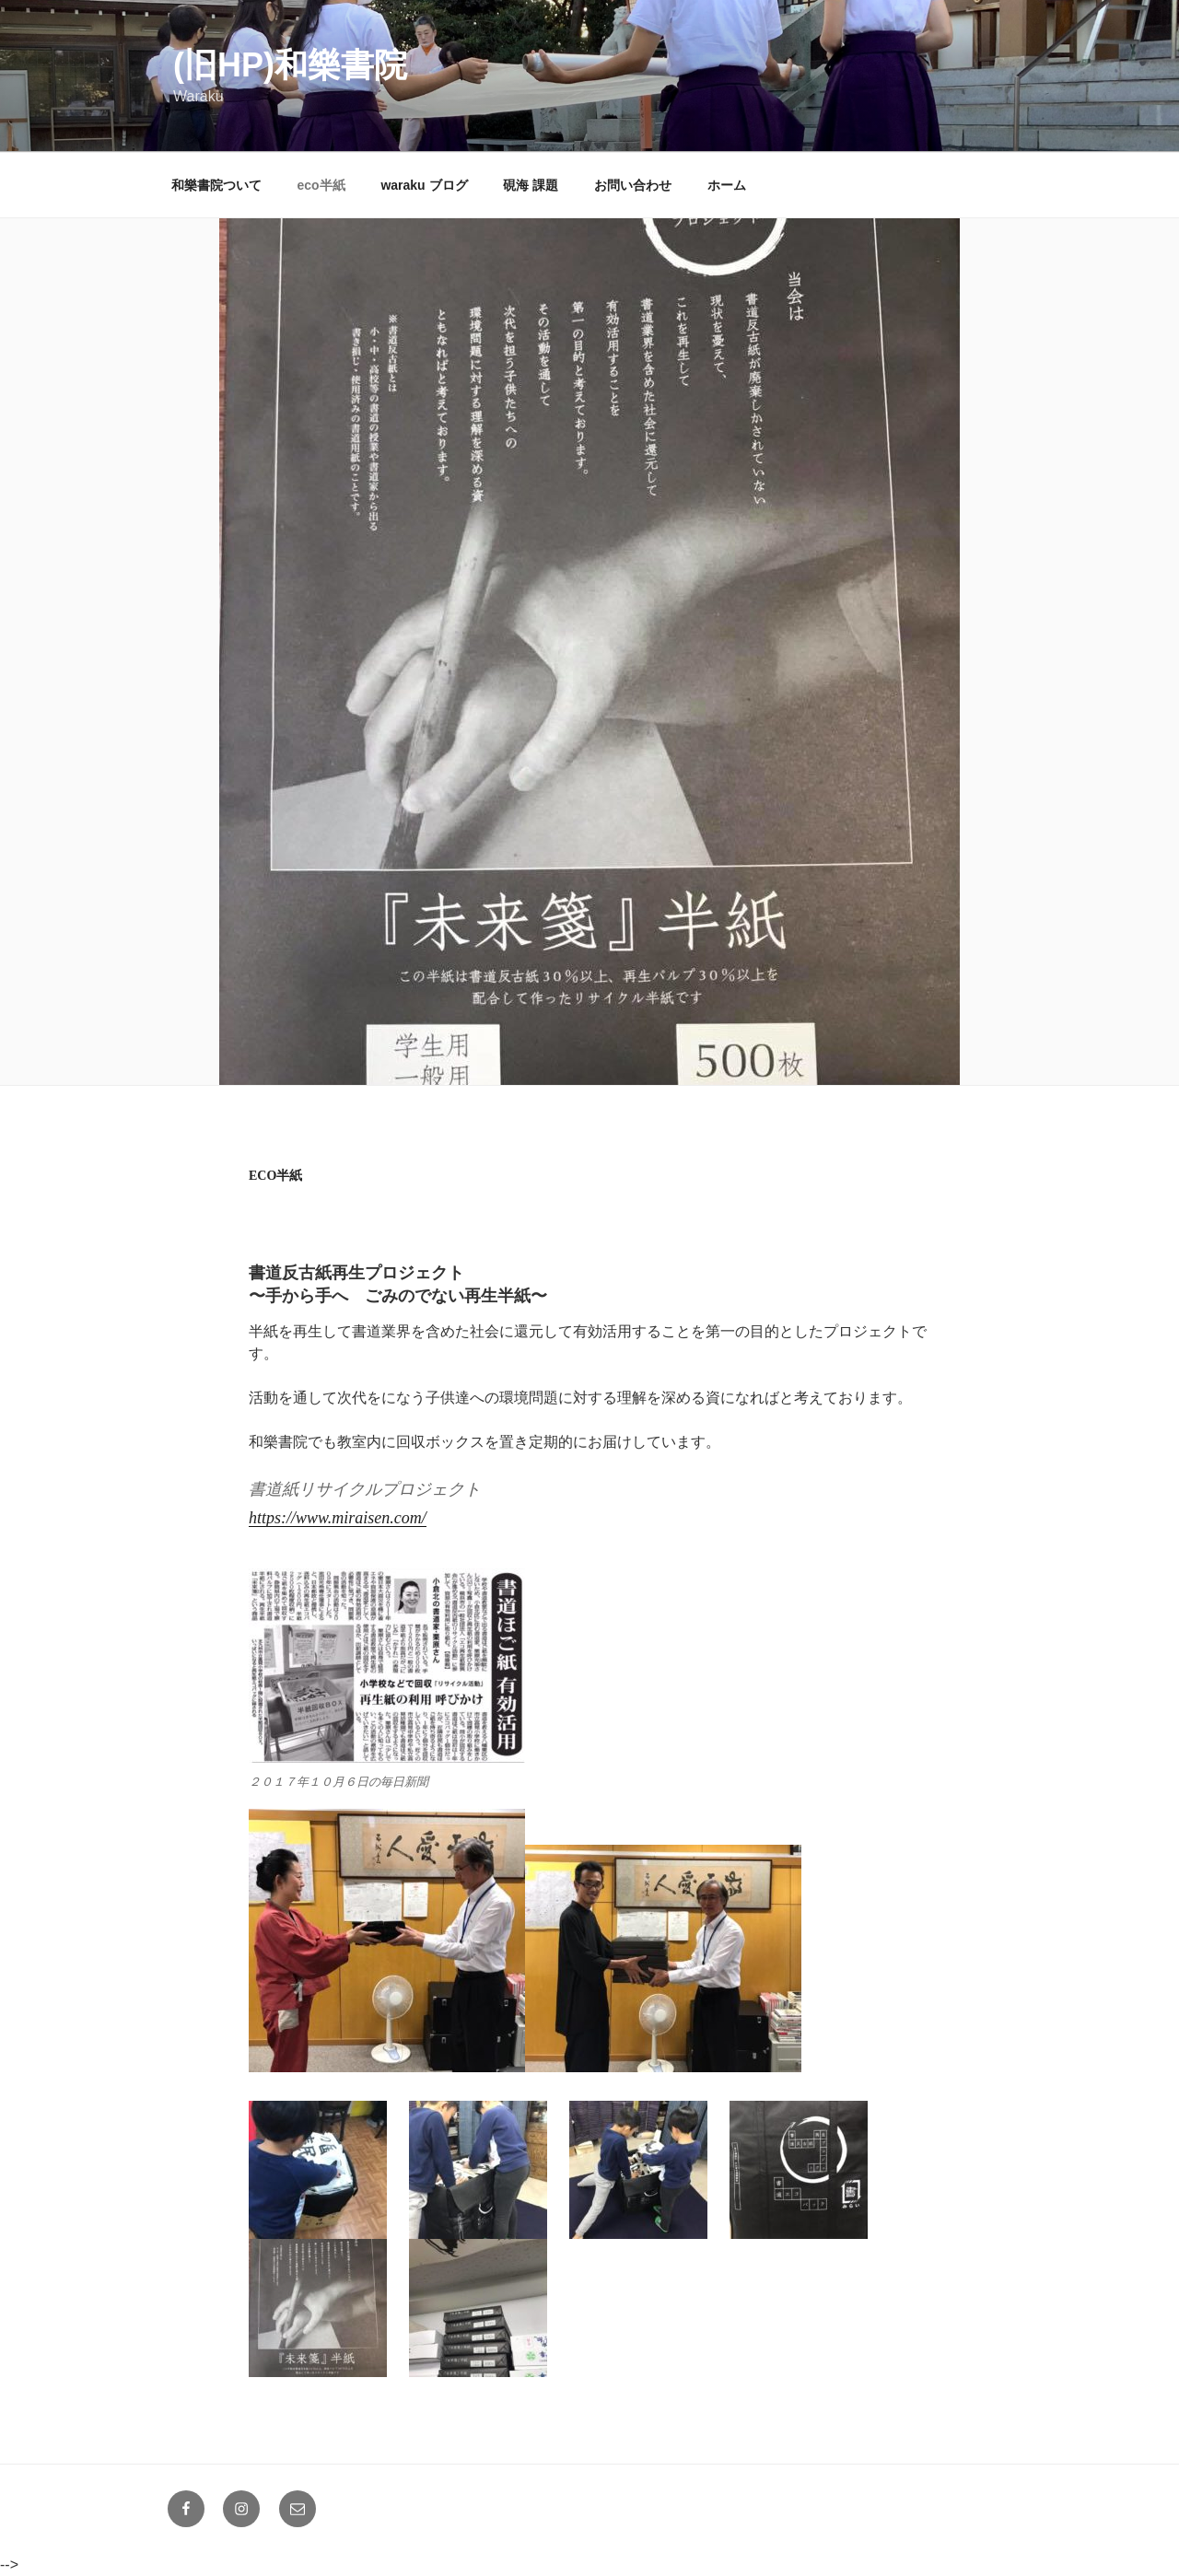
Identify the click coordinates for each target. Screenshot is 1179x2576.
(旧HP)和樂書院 (290, 65)
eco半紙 (320, 185)
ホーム (726, 185)
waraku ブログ (423, 185)
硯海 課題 (530, 185)
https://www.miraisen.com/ (337, 1518)
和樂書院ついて (216, 185)
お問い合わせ (632, 185)
